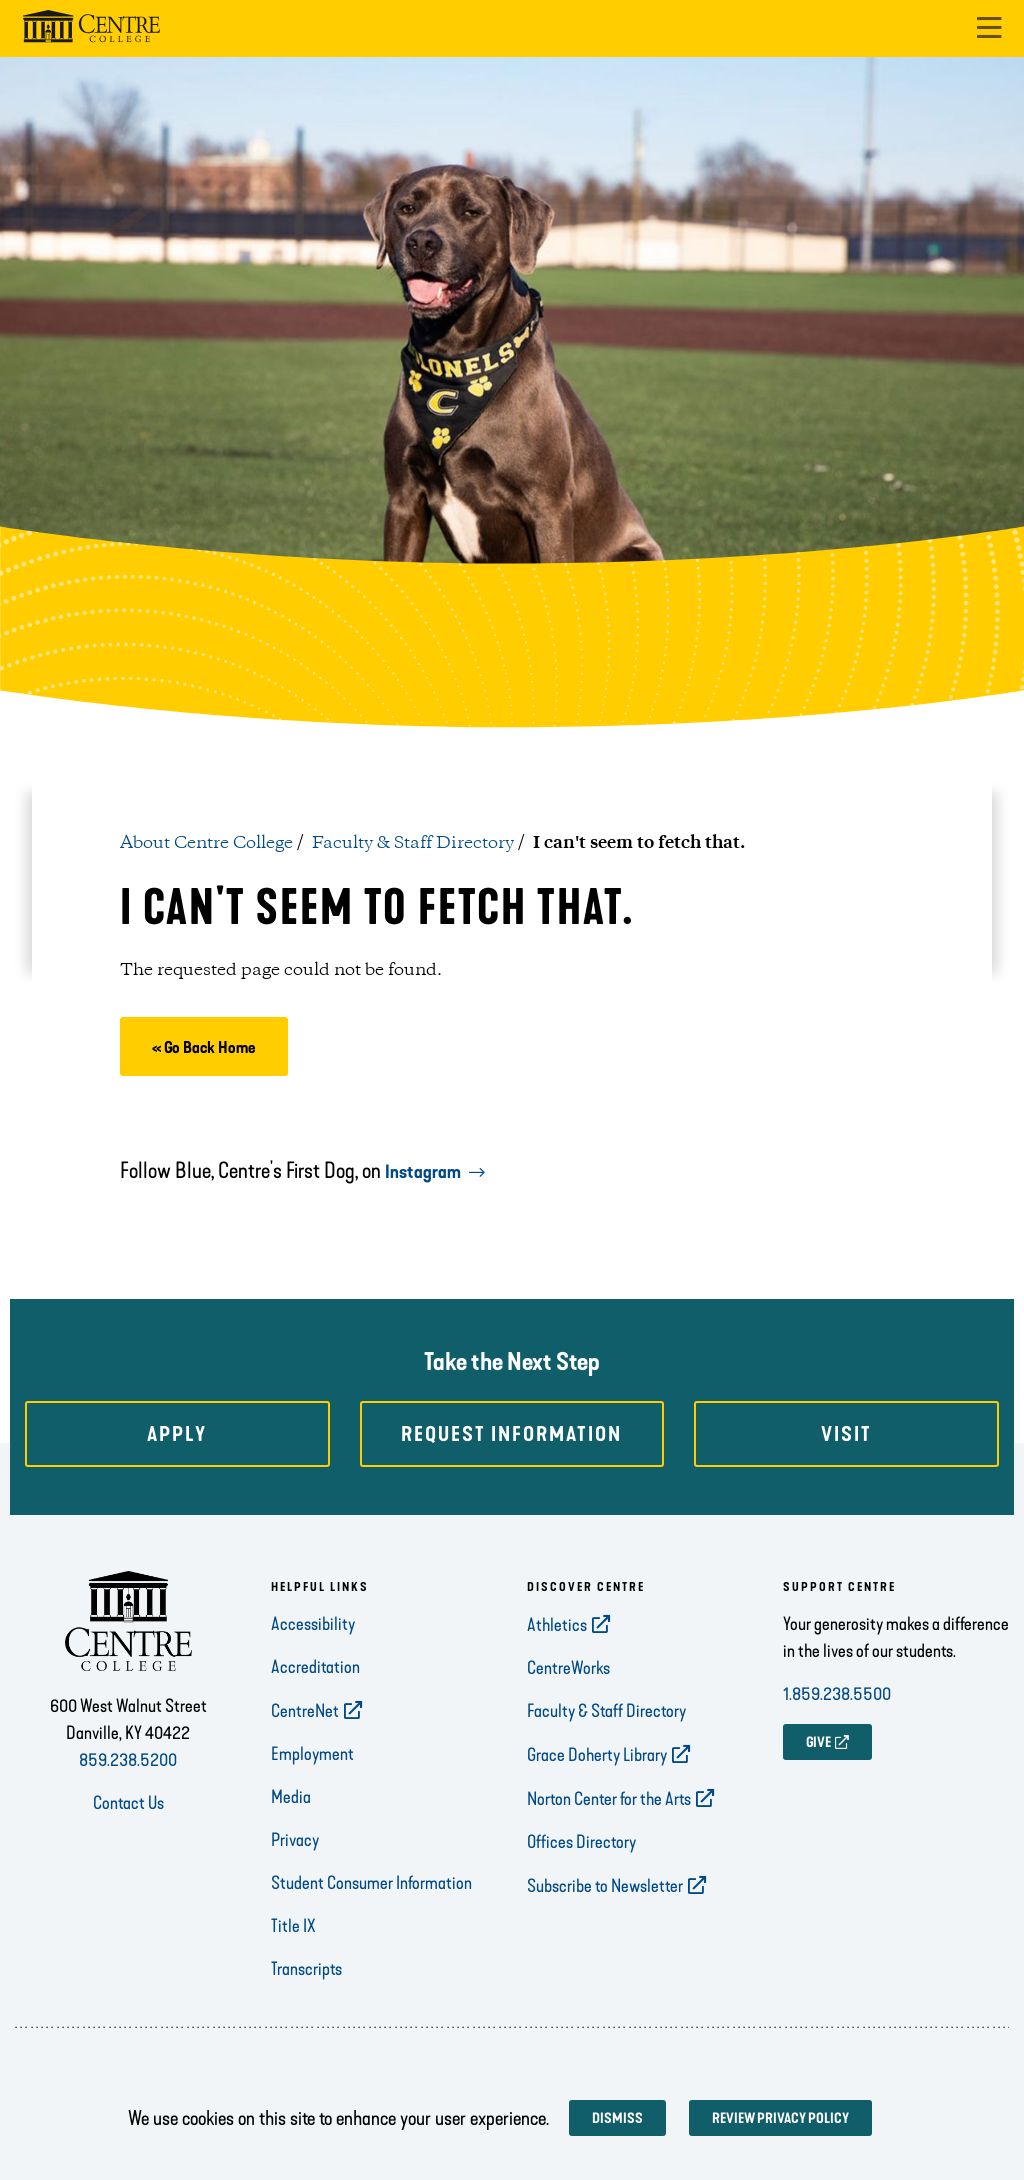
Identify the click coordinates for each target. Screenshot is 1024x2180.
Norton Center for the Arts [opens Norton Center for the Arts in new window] (609, 1799)
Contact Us (128, 1803)
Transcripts (306, 1969)
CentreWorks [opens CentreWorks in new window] (568, 1668)
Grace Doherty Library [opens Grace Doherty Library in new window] (597, 1755)
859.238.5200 (128, 1760)
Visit (846, 1434)
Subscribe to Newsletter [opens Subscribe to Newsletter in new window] (605, 1886)
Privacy (295, 1840)
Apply (177, 1434)
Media (291, 1797)
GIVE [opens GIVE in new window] (818, 1742)
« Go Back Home (204, 1047)
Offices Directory (581, 1842)
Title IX (293, 1926)
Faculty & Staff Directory (413, 843)
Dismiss (617, 2118)
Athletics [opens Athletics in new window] (557, 1625)
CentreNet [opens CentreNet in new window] (305, 1711)
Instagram (423, 1172)
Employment (312, 1754)
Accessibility (313, 1624)
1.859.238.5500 (837, 1694)
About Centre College (206, 843)
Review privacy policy (780, 2118)
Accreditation (315, 1667)
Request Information (511, 1434)
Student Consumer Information (371, 1883)
